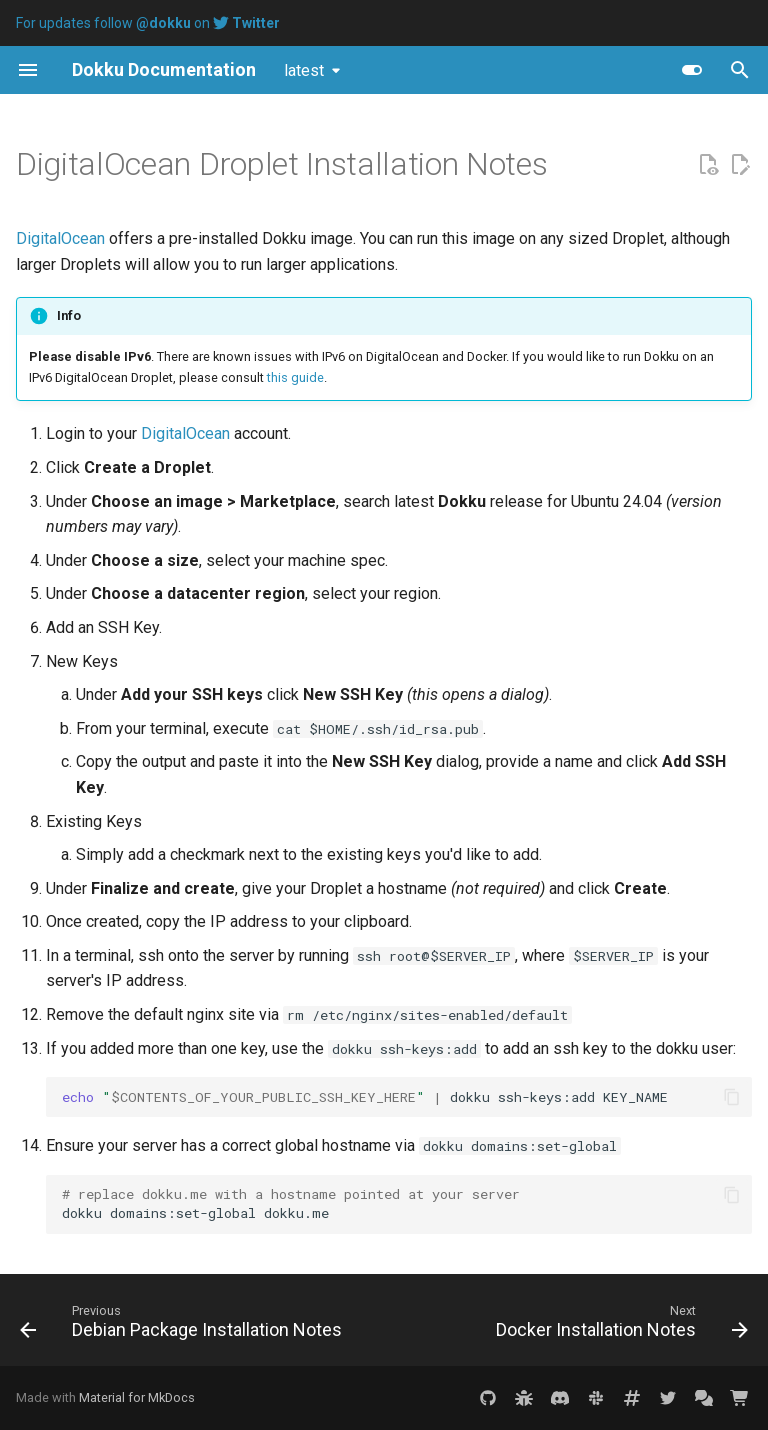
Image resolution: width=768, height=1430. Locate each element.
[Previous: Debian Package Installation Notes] (183, 1326)
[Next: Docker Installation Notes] (619, 1326)
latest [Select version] (304, 70)
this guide (295, 377)
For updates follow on (148, 23)
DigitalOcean (60, 238)
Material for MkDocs (137, 1397)
